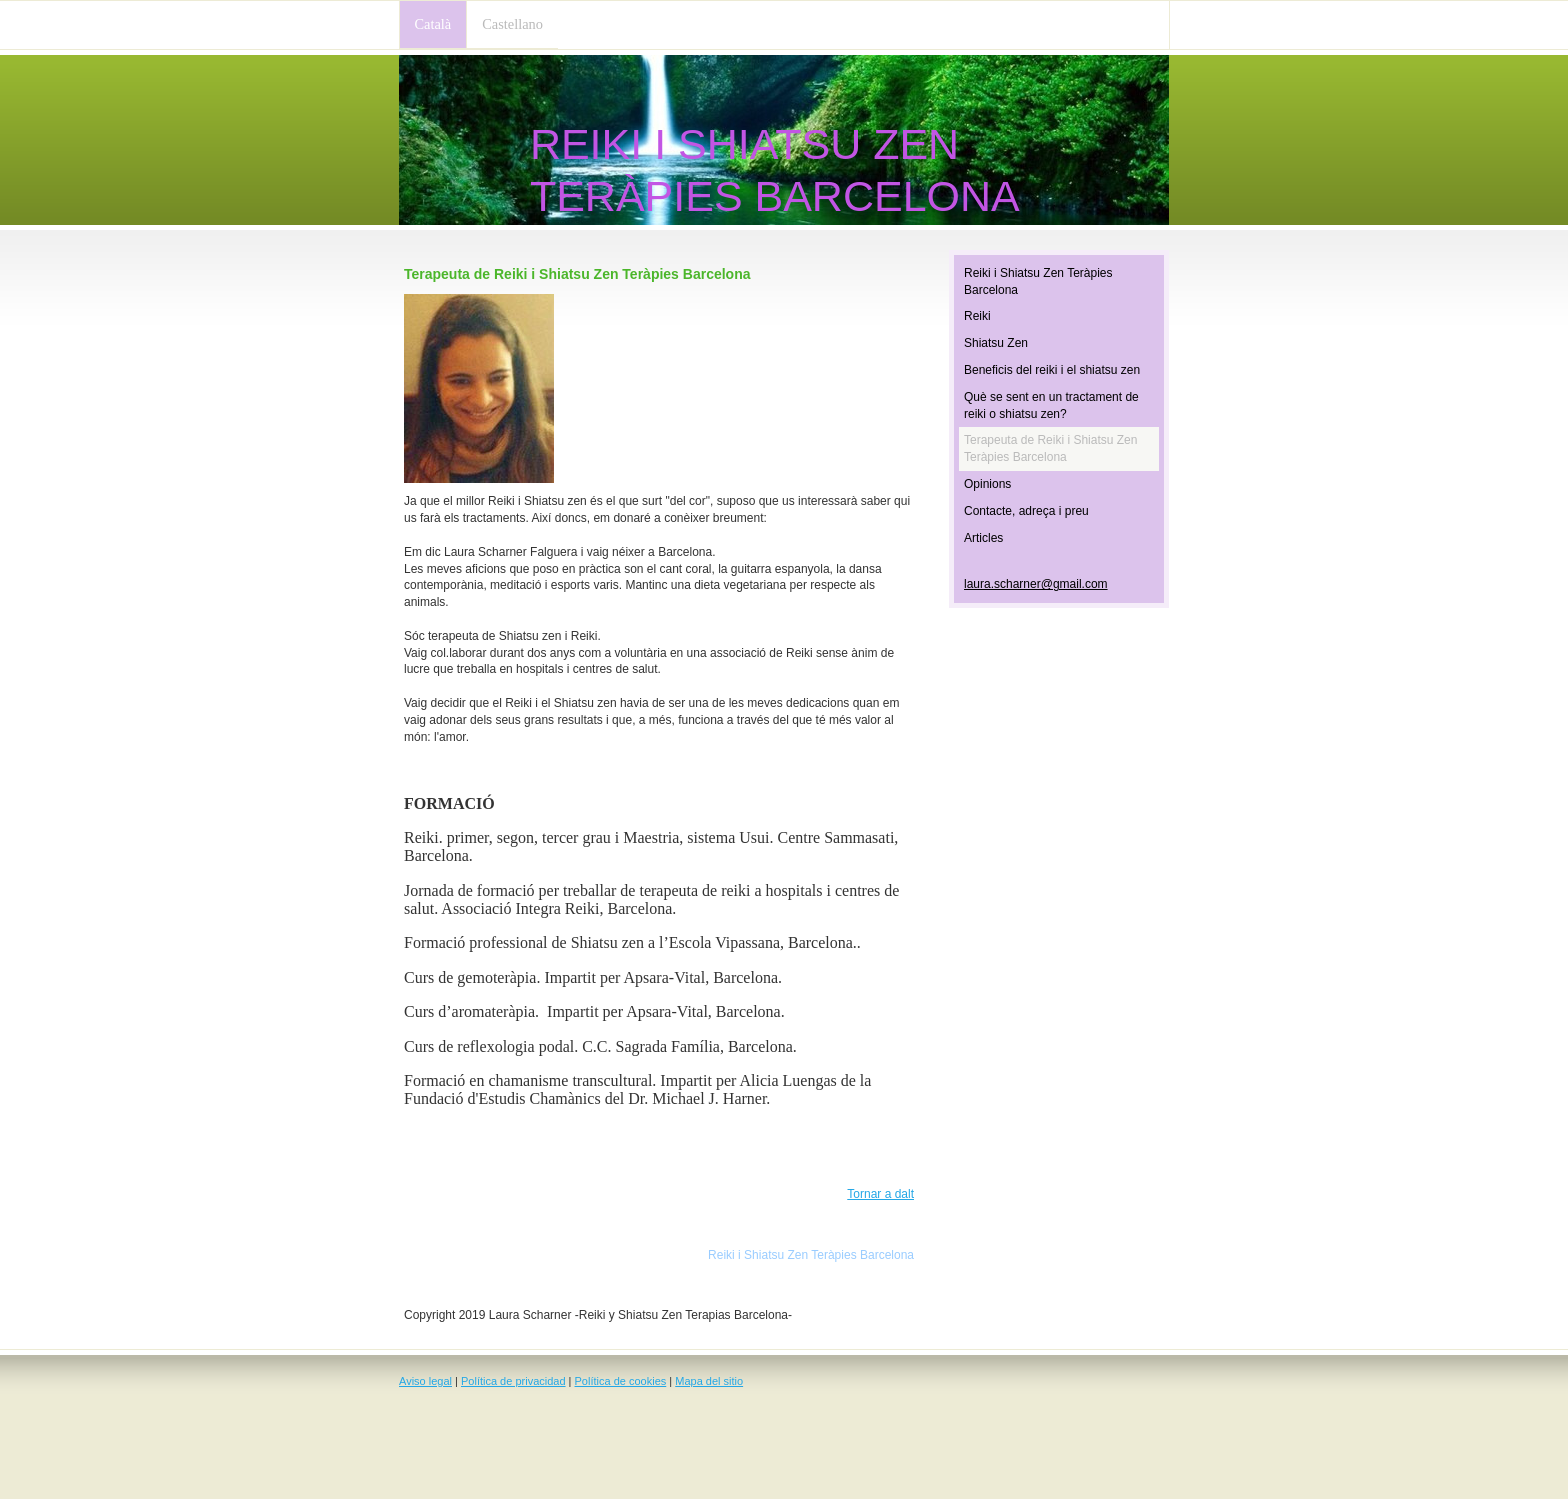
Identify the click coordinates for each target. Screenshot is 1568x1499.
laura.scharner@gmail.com (1036, 584)
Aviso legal (425, 1381)
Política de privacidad (513, 1381)
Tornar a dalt (880, 1194)
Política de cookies (621, 1381)
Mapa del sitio (709, 1381)
